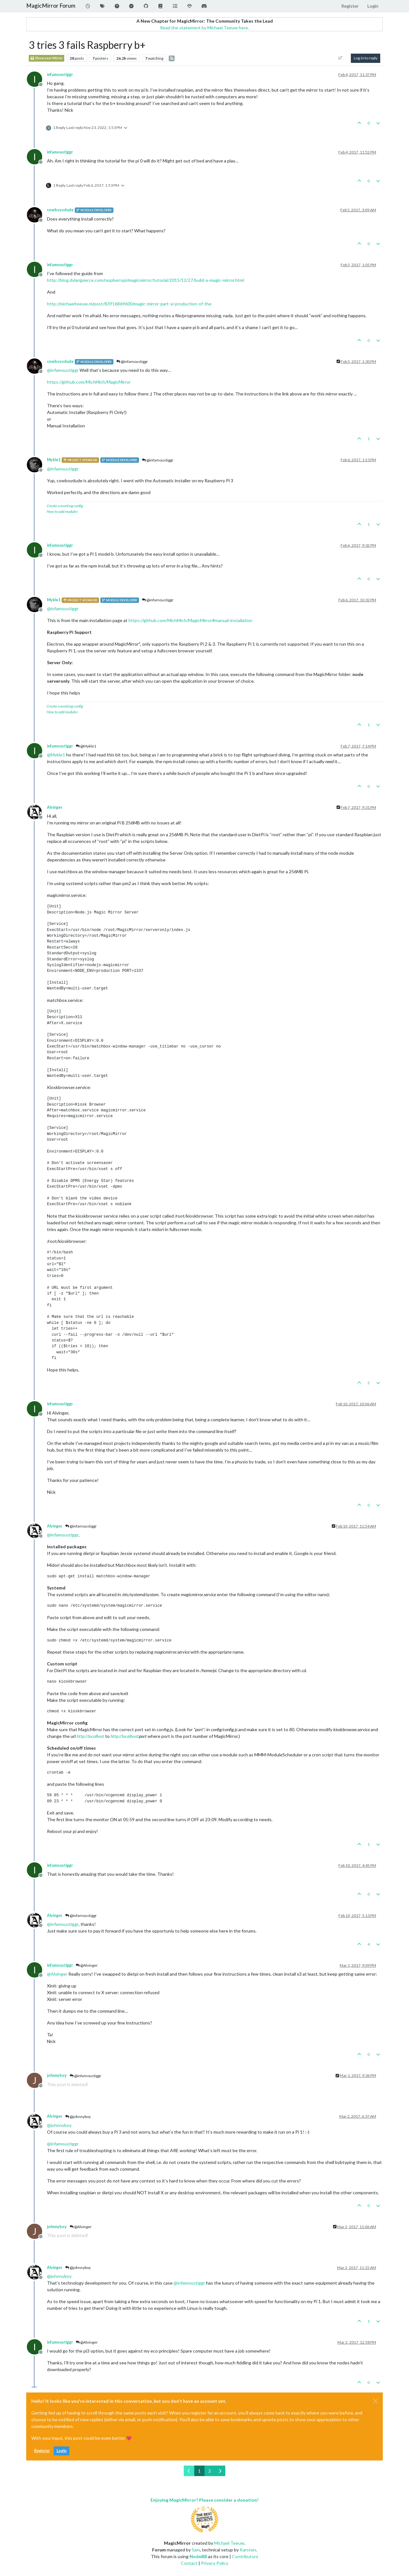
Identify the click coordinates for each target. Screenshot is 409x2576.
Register (42, 2450)
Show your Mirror (46, 58)
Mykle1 (53, 459)
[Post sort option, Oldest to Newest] (340, 58)
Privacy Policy (214, 2563)
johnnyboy (57, 2075)
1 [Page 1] (199, 2471)
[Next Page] (220, 2471)
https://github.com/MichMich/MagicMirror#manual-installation (190, 620)
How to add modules (62, 511)
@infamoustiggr (132, 361)
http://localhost (90, 1736)
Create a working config (65, 505)
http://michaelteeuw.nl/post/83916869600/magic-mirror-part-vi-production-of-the (129, 303)
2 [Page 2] (209, 2471)
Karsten (248, 2549)
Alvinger (54, 807)
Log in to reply (365, 58)
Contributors (245, 2556)
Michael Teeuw (229, 2543)
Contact (189, 2563)
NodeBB (198, 2556)
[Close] (375, 2401)
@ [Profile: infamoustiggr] (63, 370)
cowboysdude (60, 209)
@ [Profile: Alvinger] (57, 1974)
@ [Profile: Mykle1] (56, 754)
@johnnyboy (78, 2116)
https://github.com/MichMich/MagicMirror (89, 382)
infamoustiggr (60, 74)
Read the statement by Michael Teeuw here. (204, 27)
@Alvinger (87, 1965)
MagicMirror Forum (50, 5)
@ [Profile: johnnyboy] (59, 2125)
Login (61, 2450)
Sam (196, 2549)
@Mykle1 (86, 746)
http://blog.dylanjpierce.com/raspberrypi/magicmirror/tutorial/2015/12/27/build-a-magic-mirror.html (145, 280)
